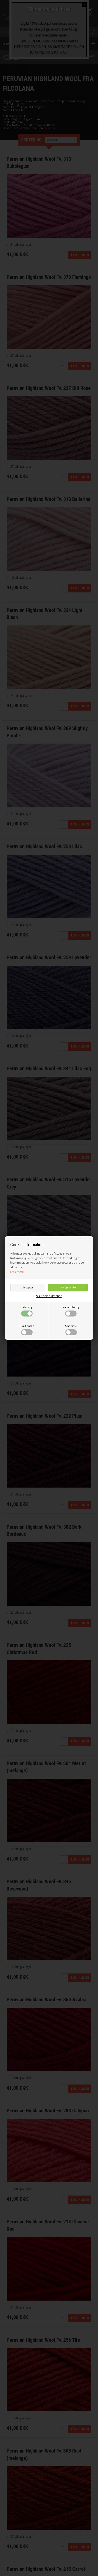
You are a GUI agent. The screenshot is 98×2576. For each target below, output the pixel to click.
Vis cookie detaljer (49, 1296)
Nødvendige (27, 1311)
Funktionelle (27, 1329)
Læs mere (17, 1272)
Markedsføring (70, 1311)
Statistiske (71, 1329)
